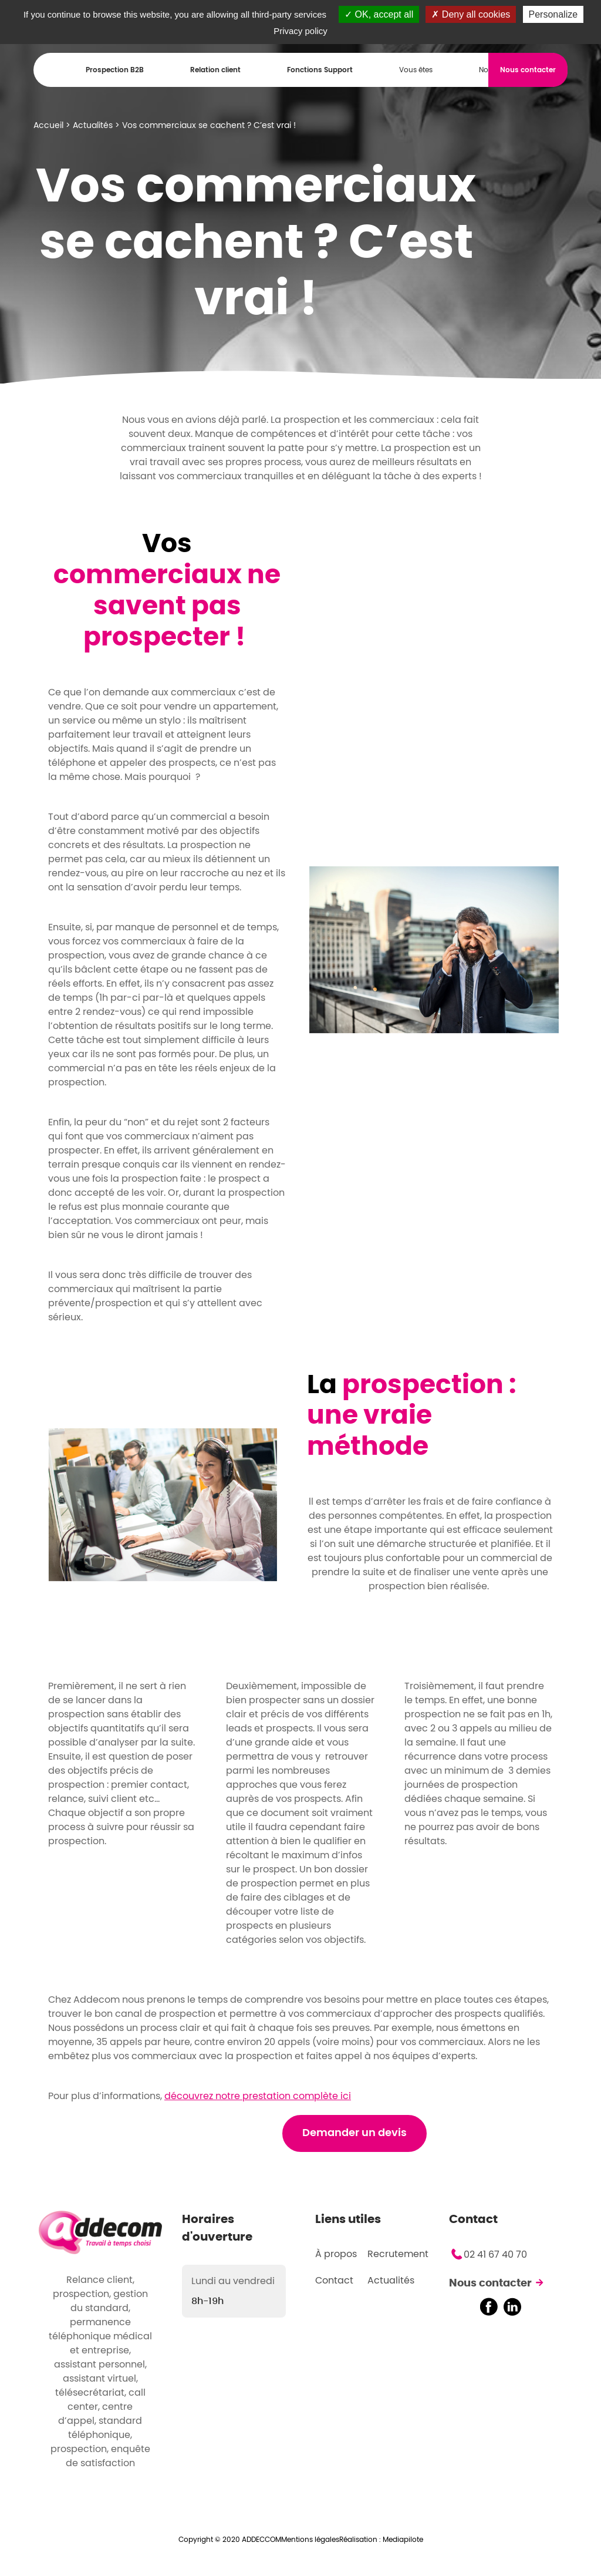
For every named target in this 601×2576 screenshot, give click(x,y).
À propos (336, 2254)
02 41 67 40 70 (495, 2254)
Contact (334, 2280)
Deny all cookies (470, 14)
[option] (434, 949)
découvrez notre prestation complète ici (257, 2096)
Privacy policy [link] (300, 31)
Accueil (48, 126)
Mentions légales (310, 2539)
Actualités (93, 126)
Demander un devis (354, 2133)
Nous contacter (490, 2283)
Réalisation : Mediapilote (381, 2539)
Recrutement (397, 2254)
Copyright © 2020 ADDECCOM (229, 2539)
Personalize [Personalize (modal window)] (553, 14)
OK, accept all (379, 14)
